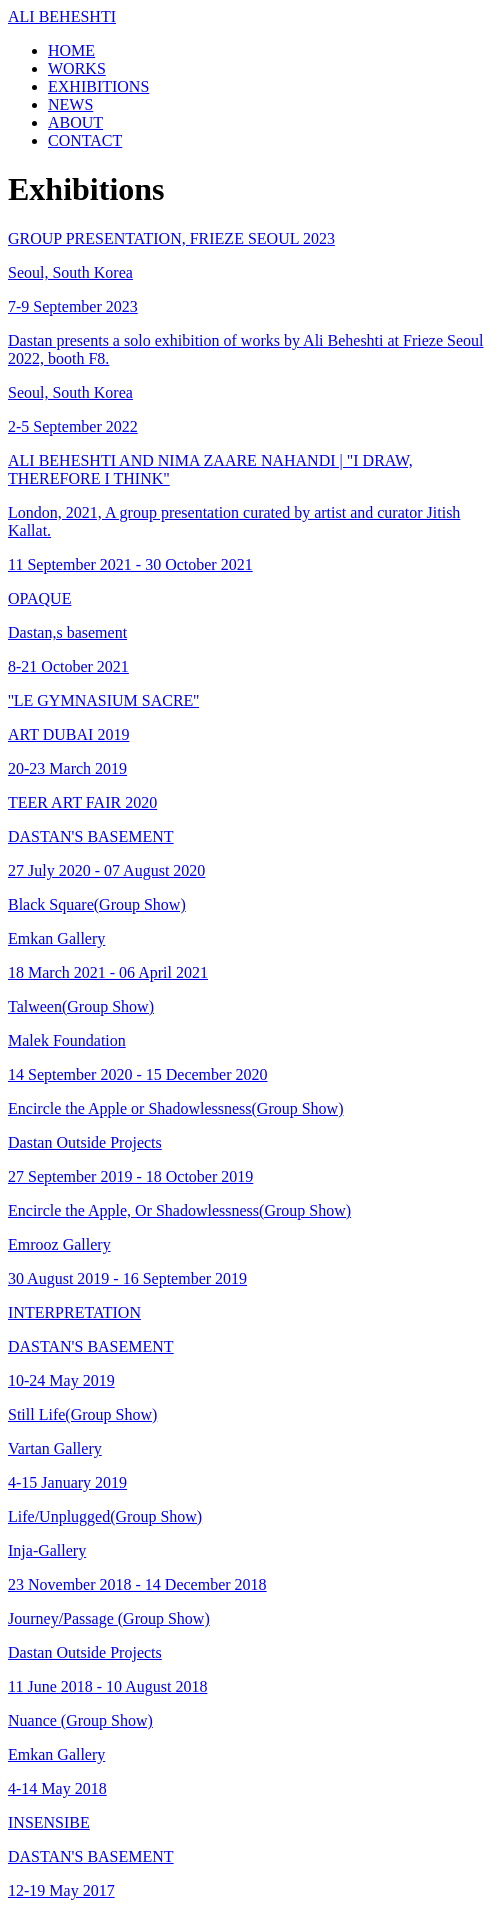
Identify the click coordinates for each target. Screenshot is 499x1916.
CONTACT (85, 140)
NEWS (70, 104)
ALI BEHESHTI (62, 16)
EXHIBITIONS (98, 86)
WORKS (77, 68)
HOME (71, 50)
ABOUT (75, 122)
